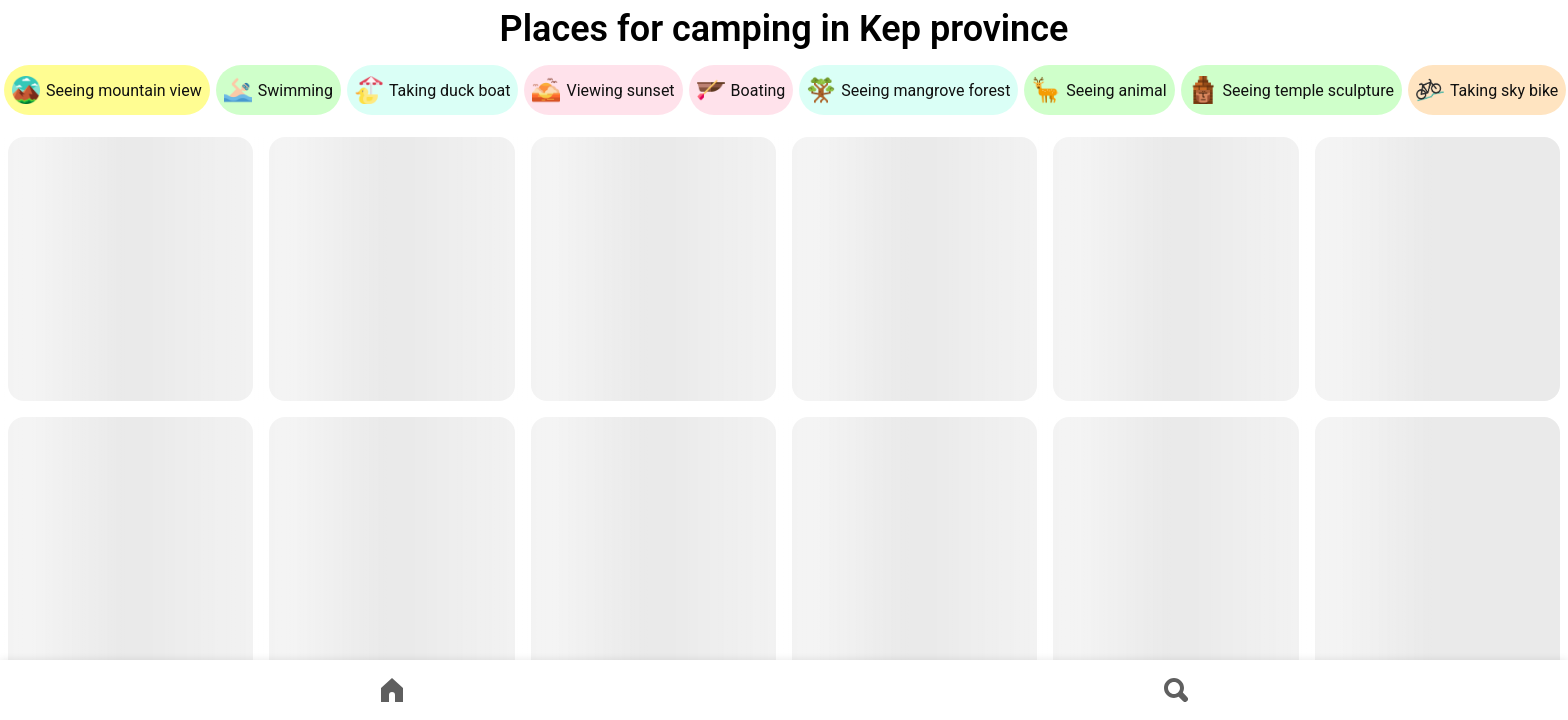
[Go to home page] (392, 690)
